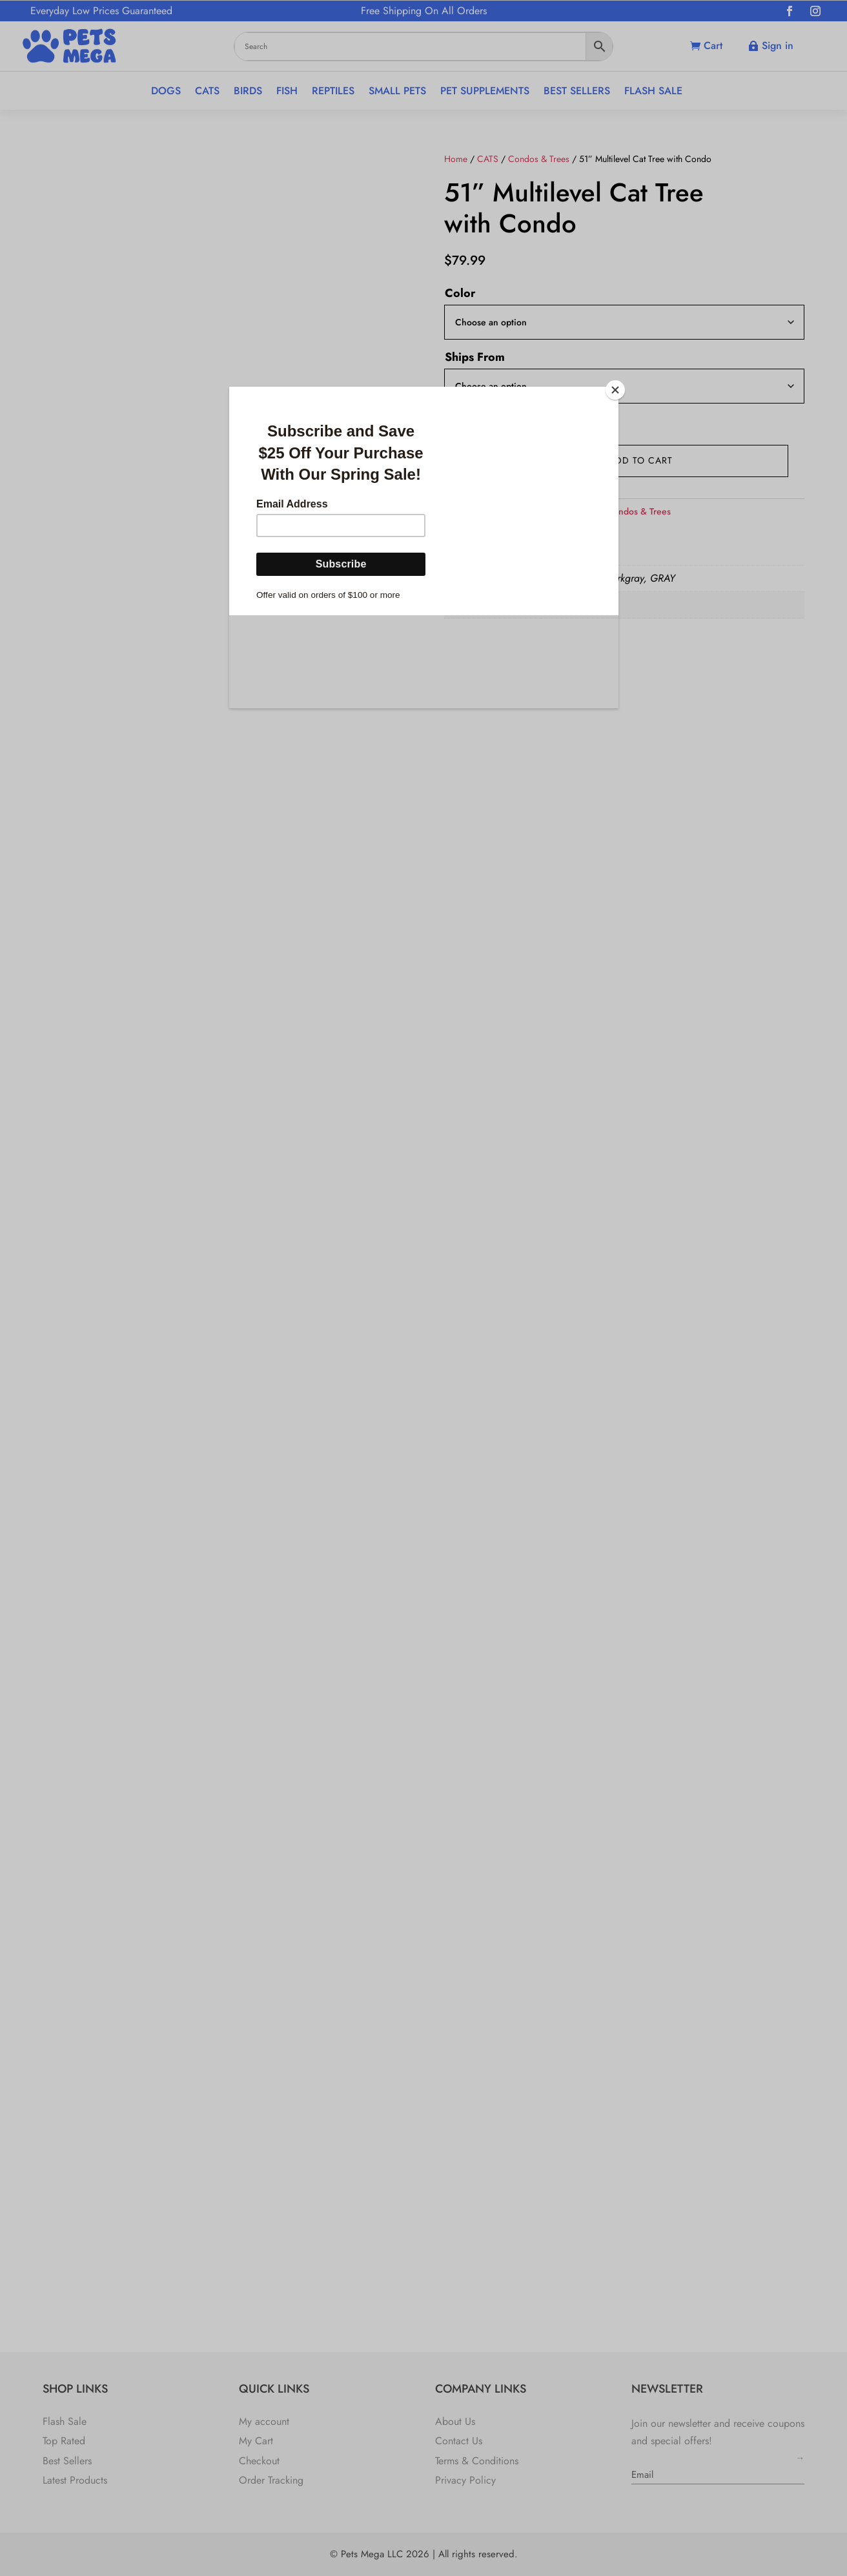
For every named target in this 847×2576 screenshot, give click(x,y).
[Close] (615, 390)
